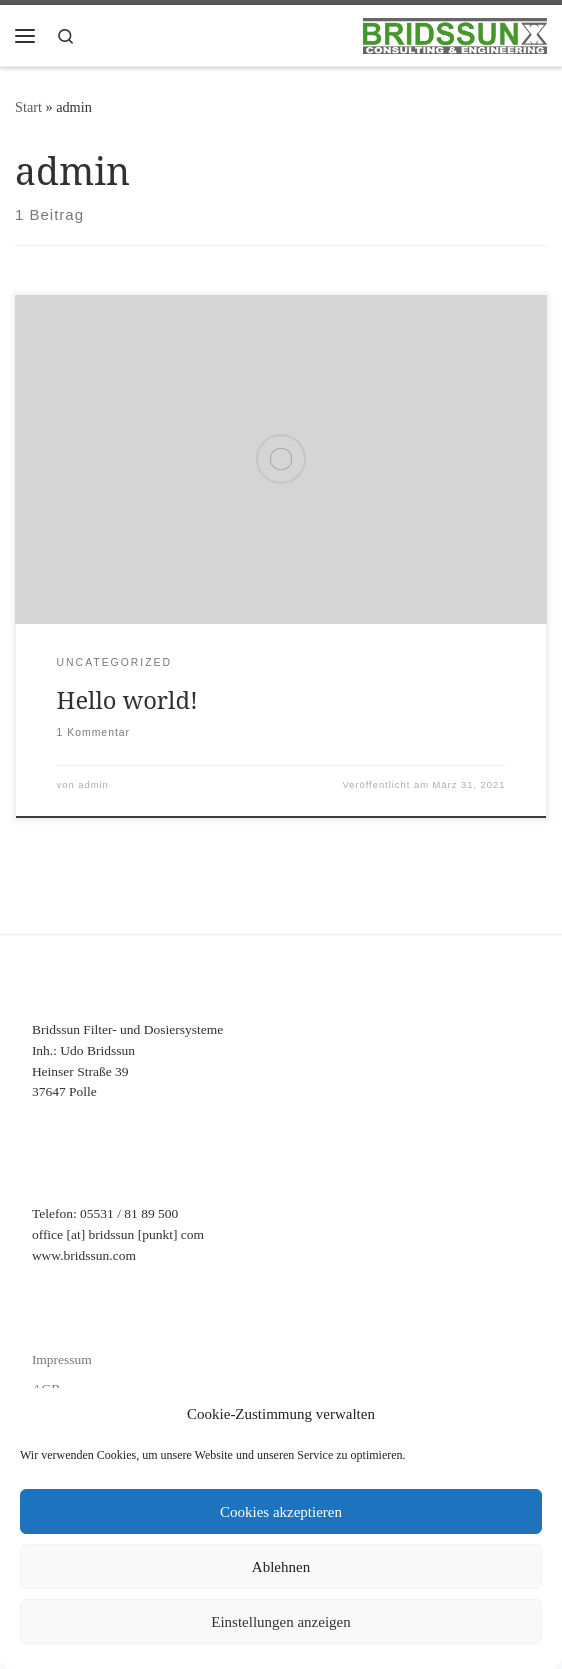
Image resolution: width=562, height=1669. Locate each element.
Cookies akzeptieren (281, 1512)
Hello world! (127, 700)
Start (28, 107)
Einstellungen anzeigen (281, 1622)
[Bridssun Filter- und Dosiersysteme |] (455, 33)
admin (93, 785)
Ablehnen (281, 1567)
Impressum (62, 1359)
